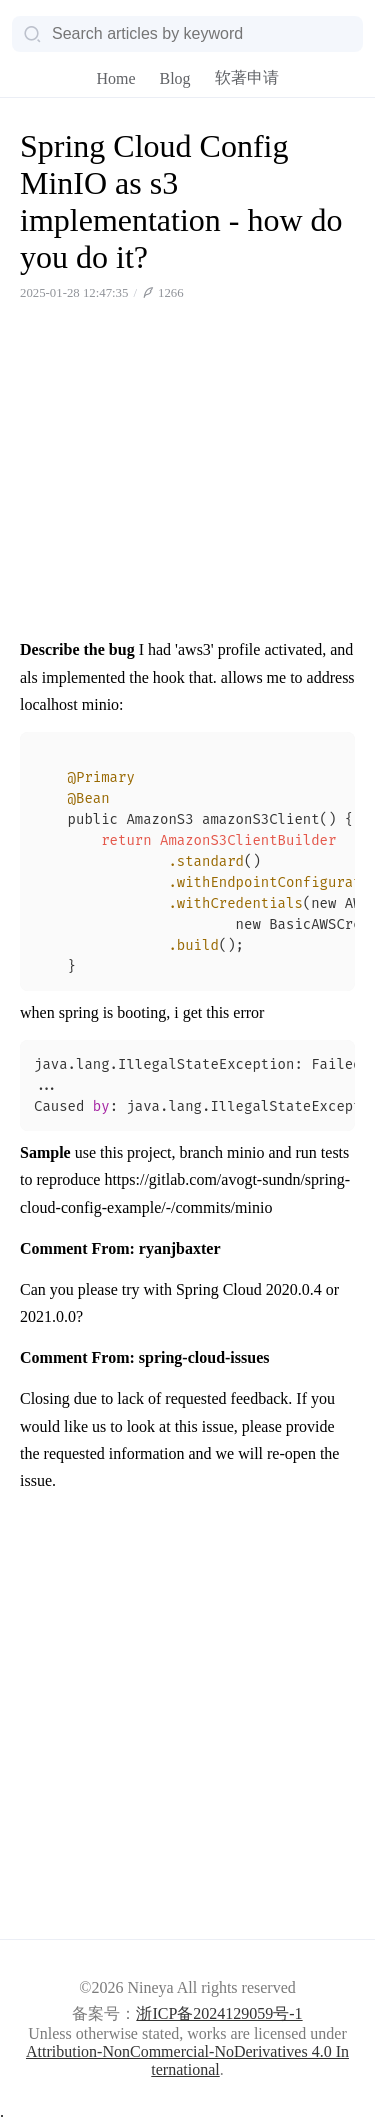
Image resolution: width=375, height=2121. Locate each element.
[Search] (187, 34)
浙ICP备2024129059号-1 (219, 2013)
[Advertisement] (187, 479)
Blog (174, 78)
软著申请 (247, 77)
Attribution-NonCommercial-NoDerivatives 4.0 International (187, 2060)
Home (115, 78)
